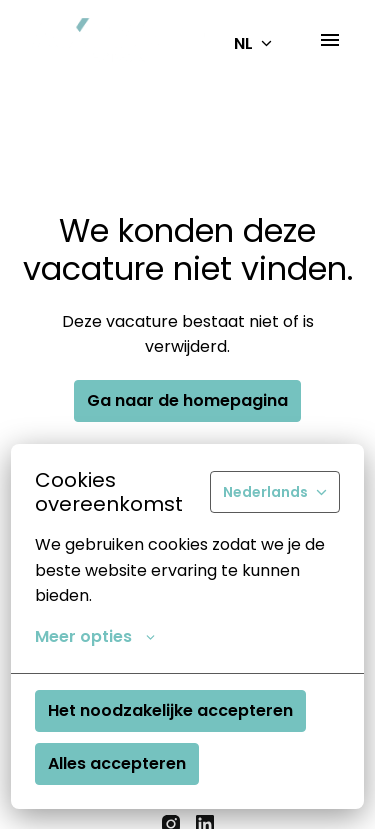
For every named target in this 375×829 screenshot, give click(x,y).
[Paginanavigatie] (330, 40)
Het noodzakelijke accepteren (170, 710)
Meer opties (95, 637)
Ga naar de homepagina (187, 400)
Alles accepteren (117, 763)
